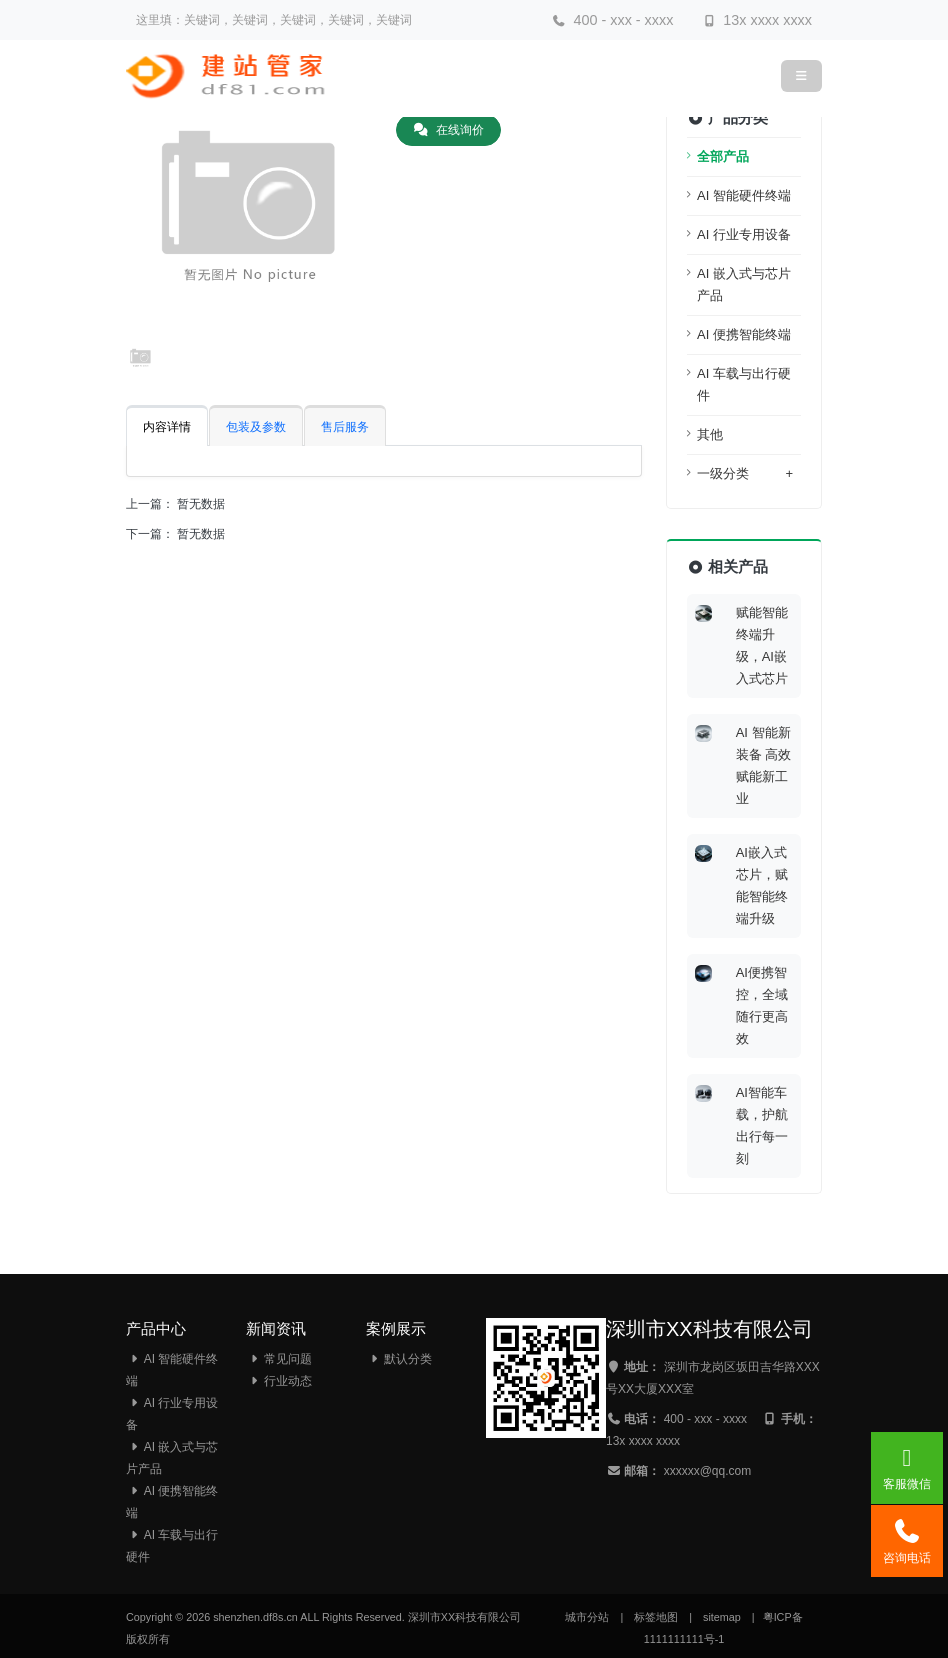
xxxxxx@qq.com (708, 1471)
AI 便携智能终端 (744, 334)
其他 (710, 434)
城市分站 (587, 1617)
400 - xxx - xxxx (612, 20)
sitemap (722, 1617)
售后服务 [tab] (345, 427)
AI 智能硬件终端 (744, 195)
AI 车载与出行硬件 (744, 384)
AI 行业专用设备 (744, 234)
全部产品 (723, 156)
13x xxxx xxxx (757, 20)
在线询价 (448, 130)
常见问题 (279, 1359)
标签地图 (656, 1617)
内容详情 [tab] (167, 427)
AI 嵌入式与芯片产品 (744, 284)
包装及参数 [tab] (256, 427)
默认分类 (399, 1359)
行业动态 (279, 1381)
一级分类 (745, 474)
